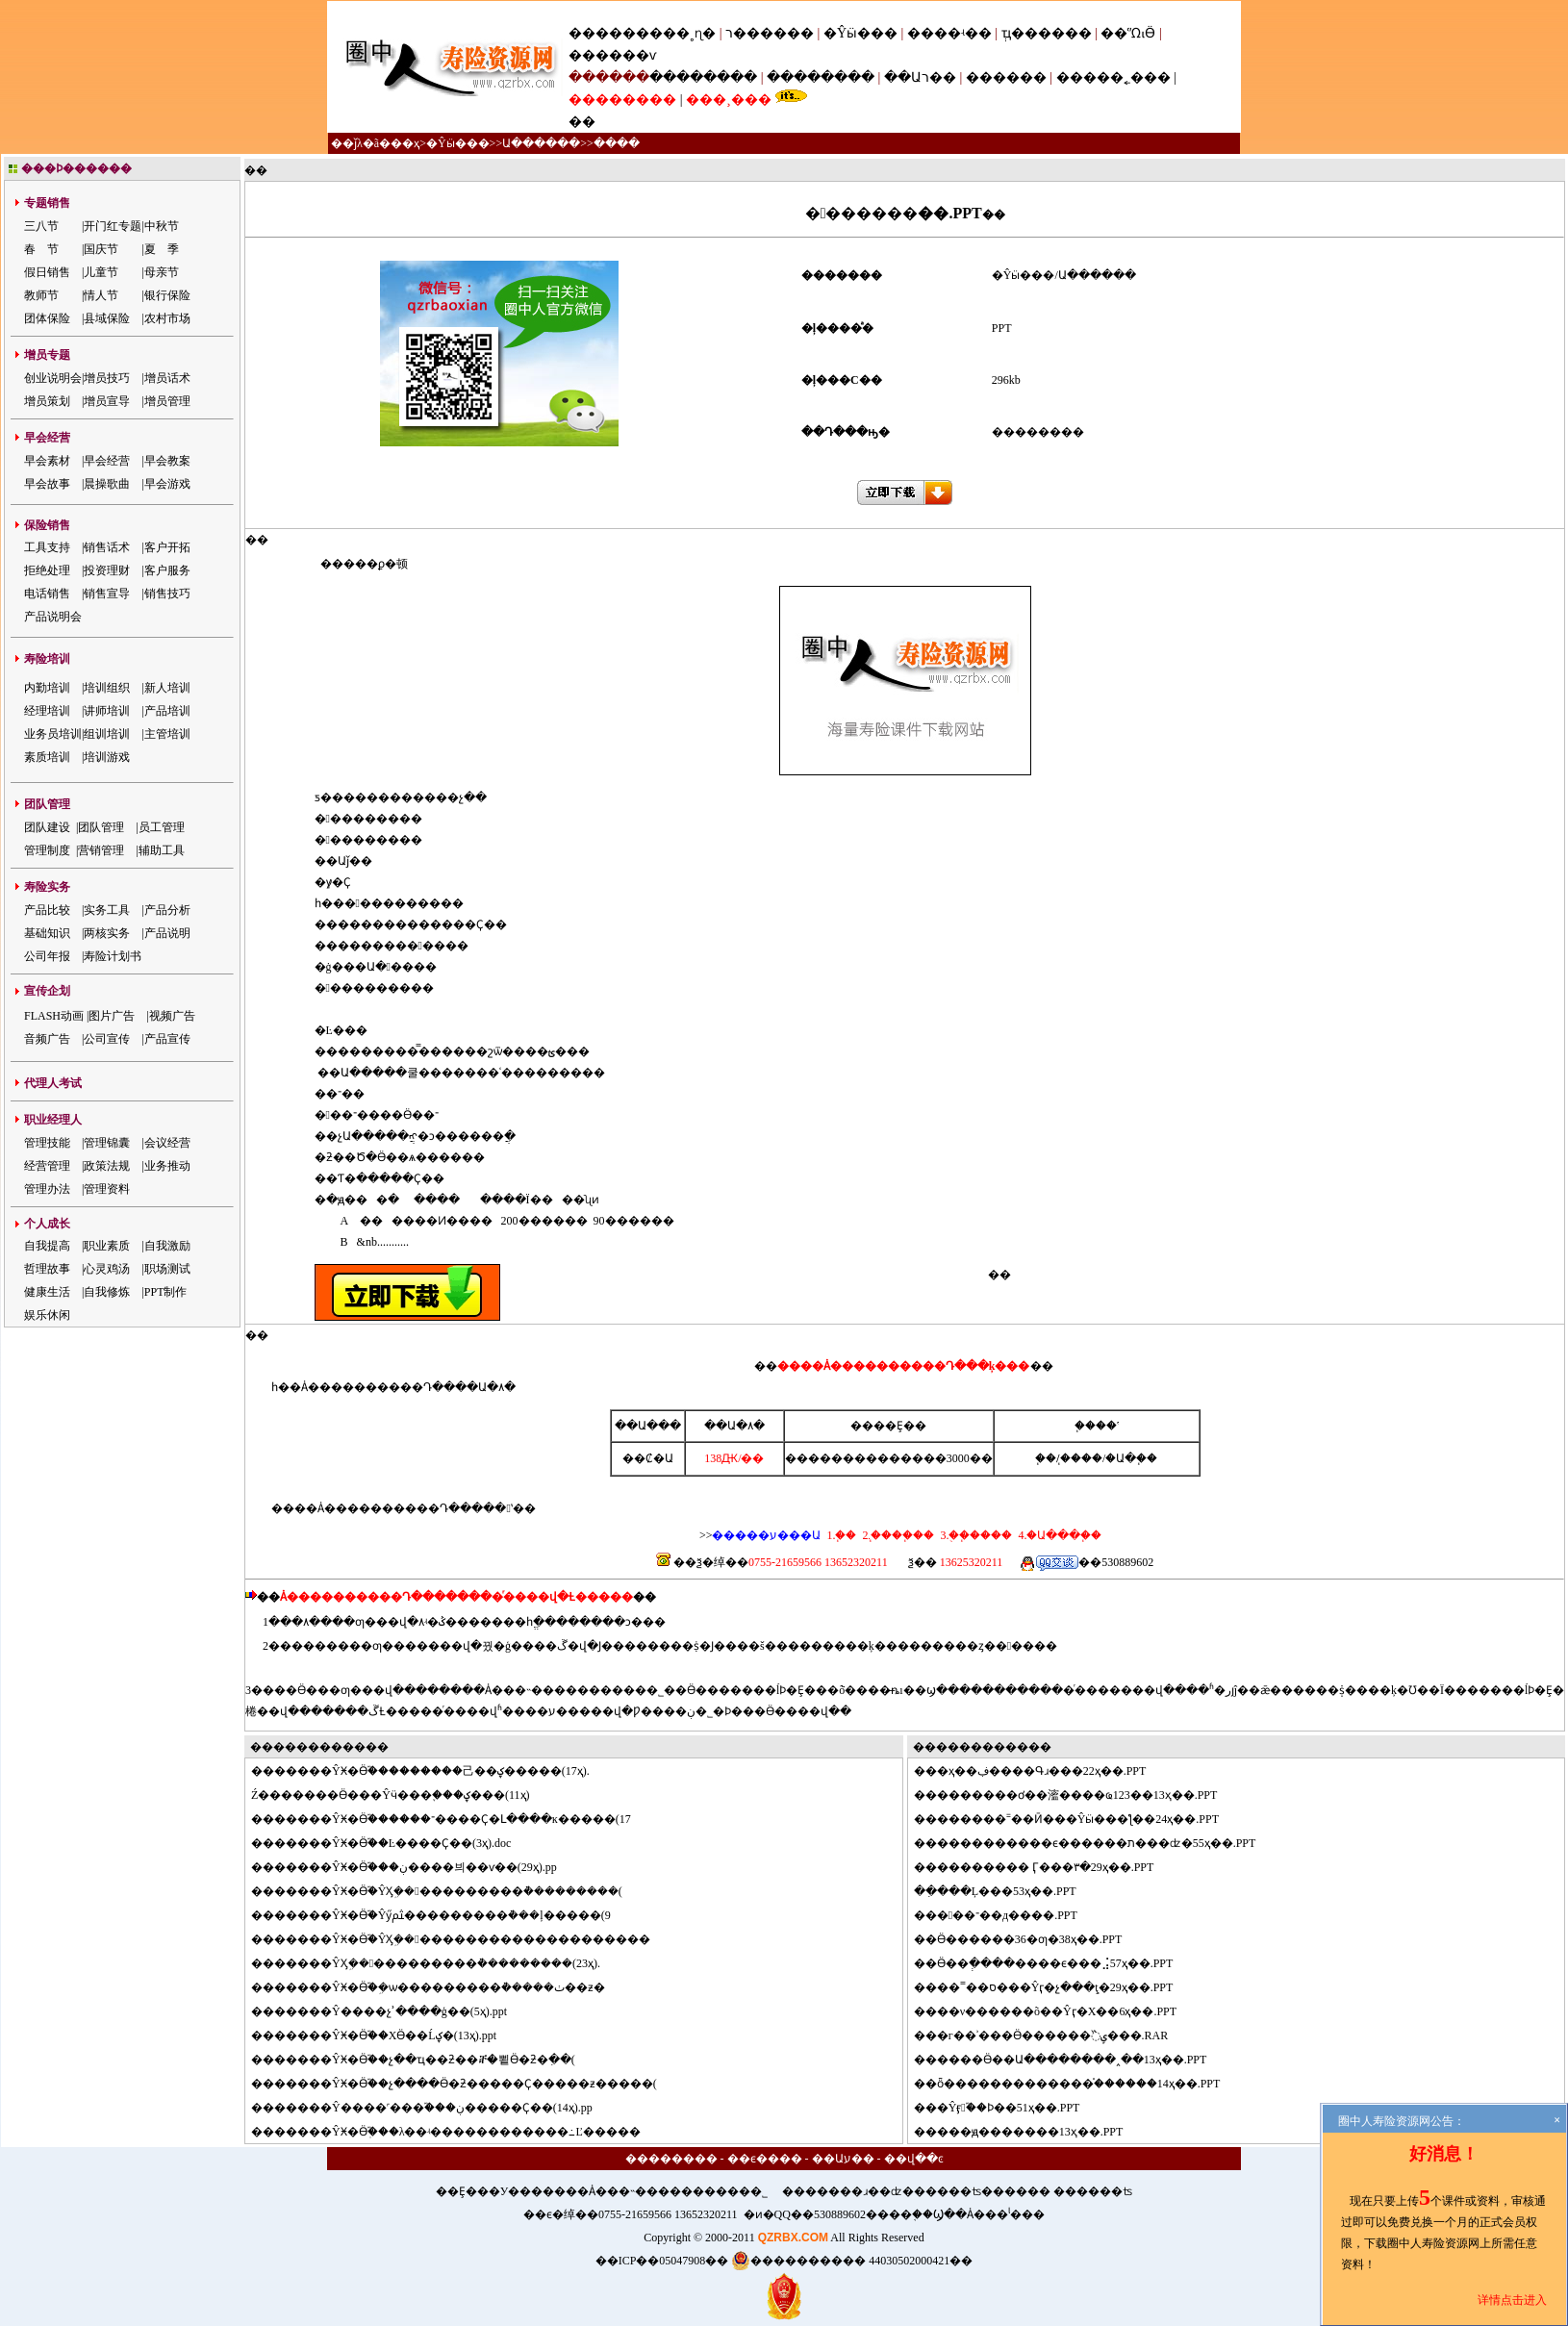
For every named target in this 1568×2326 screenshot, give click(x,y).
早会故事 (47, 484)
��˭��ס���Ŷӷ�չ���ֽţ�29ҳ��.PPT (1055, 1987)
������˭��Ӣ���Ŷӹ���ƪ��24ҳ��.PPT (1078, 1819)
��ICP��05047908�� (662, 2260)
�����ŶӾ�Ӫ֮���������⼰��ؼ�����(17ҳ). (432, 1771)
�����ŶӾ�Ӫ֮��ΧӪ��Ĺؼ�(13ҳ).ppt (385, 2035)
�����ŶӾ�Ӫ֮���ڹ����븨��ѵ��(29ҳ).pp (415, 1867)
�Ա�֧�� (1131, 1458)
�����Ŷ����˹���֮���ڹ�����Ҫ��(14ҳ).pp (433, 2107)
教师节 (41, 295)
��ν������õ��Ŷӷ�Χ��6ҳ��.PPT (1056, 2011)
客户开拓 (167, 547)
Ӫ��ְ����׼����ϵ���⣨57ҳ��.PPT (1055, 1963)
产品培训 (167, 711)
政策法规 (107, 1166)
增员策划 (47, 401)
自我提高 (47, 1245)
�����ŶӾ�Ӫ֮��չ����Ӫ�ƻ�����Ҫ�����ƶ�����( (465, 2083)
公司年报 (47, 956)
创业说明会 (53, 378)
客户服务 (167, 570)
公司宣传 (107, 1039)
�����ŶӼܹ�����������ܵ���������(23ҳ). (437, 1963)
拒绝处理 (47, 570)
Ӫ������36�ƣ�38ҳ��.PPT (1030, 1939)
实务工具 (107, 910)
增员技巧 (107, 378)
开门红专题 (112, 226)
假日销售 (47, 272)
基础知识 (47, 933)
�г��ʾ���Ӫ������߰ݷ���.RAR (1053, 2035)
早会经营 (107, 461)
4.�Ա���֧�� (1058, 1535)
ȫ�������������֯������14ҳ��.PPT (1079, 2083)
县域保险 (107, 318)
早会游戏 (167, 484)
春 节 (41, 249)
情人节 (101, 295)
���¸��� (728, 99)
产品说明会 (53, 616)
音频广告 (47, 1039)
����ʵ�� (949, 33)
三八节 (41, 226)
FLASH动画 (54, 1016)
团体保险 (47, 318)
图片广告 (112, 1016)
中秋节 (161, 226)
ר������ (771, 33)
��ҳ (405, 143)
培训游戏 (107, 757)
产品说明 (167, 933)
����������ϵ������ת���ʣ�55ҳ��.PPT (1096, 1843)
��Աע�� (843, 2158)
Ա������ (541, 143)
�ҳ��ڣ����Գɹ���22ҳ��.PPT (1042, 1771)
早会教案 (167, 461)
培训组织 (107, 688)
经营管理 (47, 1166)
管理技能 (47, 1143)
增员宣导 (107, 401)
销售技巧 (167, 593)
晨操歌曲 (107, 484)
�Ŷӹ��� (860, 33)
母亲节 (161, 272)
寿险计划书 (112, 956)
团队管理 (101, 827)
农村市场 (167, 318)
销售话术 (107, 547)
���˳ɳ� (682, 33)
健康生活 (47, 1292)
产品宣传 (167, 1039)
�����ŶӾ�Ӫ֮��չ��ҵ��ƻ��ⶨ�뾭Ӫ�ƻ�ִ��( (424, 2059)
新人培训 (167, 688)
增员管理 (167, 401)
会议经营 (167, 1143)
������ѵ (612, 55)
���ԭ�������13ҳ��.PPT (1030, 2131)
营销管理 (101, 850)
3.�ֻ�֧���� (974, 1535)
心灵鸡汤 (107, 1269)
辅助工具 (162, 850)
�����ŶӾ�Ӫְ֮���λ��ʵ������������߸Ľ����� (457, 2131)
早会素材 (47, 461)
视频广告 (172, 1016)
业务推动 (167, 1166)
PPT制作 (166, 1292)
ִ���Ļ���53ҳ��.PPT (1006, 1891)
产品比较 (47, 910)
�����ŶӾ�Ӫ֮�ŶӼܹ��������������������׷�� (462, 1939)
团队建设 (47, 827)
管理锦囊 (107, 1143)
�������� (703, 77)
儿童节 (101, 272)
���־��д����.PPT (1007, 1915)
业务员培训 (53, 734)
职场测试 (167, 1269)
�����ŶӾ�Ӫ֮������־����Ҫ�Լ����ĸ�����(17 (452, 1819)
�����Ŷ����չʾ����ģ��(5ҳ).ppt (390, 2011)
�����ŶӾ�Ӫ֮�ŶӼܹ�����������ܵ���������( (448, 1891)
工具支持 (47, 547)
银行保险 (167, 295)
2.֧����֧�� (896, 1535)
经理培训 (47, 711)
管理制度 (47, 850)
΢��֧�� (1045, 1458)
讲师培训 (107, 711)
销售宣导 (107, 593)
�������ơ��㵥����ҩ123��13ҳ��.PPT (1077, 1795)
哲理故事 (47, 1269)
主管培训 (167, 734)
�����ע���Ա (766, 1535)
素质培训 (47, 757)
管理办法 (47, 1189)
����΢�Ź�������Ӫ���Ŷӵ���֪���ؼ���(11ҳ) (390, 1795)
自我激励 (167, 1245)
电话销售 (47, 593)
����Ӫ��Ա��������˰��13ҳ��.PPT (1072, 2059)
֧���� (1081, 1458)
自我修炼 (107, 1292)
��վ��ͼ (914, 2158)
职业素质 (107, 1245)
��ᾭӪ (1127, 33)
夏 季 (161, 249)
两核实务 (107, 933)
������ (1006, 77)
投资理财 (107, 570)
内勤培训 (47, 688)
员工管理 (162, 827)
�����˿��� (1113, 77)
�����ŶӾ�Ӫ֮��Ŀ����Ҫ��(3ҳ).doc (392, 1843)
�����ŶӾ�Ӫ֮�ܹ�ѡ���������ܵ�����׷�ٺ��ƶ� (439, 1987)
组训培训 (107, 734)
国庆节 (101, 249)
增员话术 (167, 378)
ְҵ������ (1046, 33)
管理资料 (107, 1189)
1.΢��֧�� (841, 1535)
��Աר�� (920, 77)
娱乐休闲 (47, 1315)
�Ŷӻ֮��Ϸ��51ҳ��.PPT (1008, 2107)
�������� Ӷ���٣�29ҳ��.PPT (1045, 1867)
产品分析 (167, 910)
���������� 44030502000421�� (852, 2260)
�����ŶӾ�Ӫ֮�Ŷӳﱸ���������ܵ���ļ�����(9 (442, 1915)
